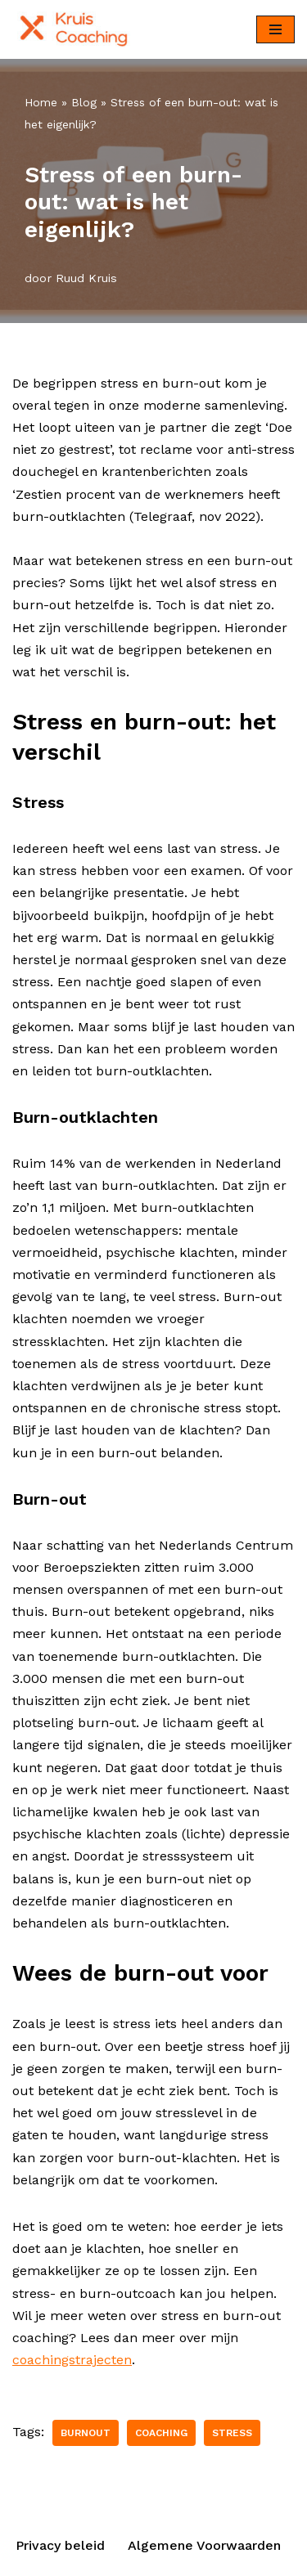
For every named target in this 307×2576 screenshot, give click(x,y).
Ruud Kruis (86, 278)
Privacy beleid (60, 2545)
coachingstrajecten (72, 2359)
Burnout (86, 2433)
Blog (84, 102)
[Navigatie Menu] (275, 29)
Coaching (161, 2433)
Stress (232, 2433)
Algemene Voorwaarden (204, 2545)
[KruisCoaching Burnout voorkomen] (77, 29)
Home (41, 102)
